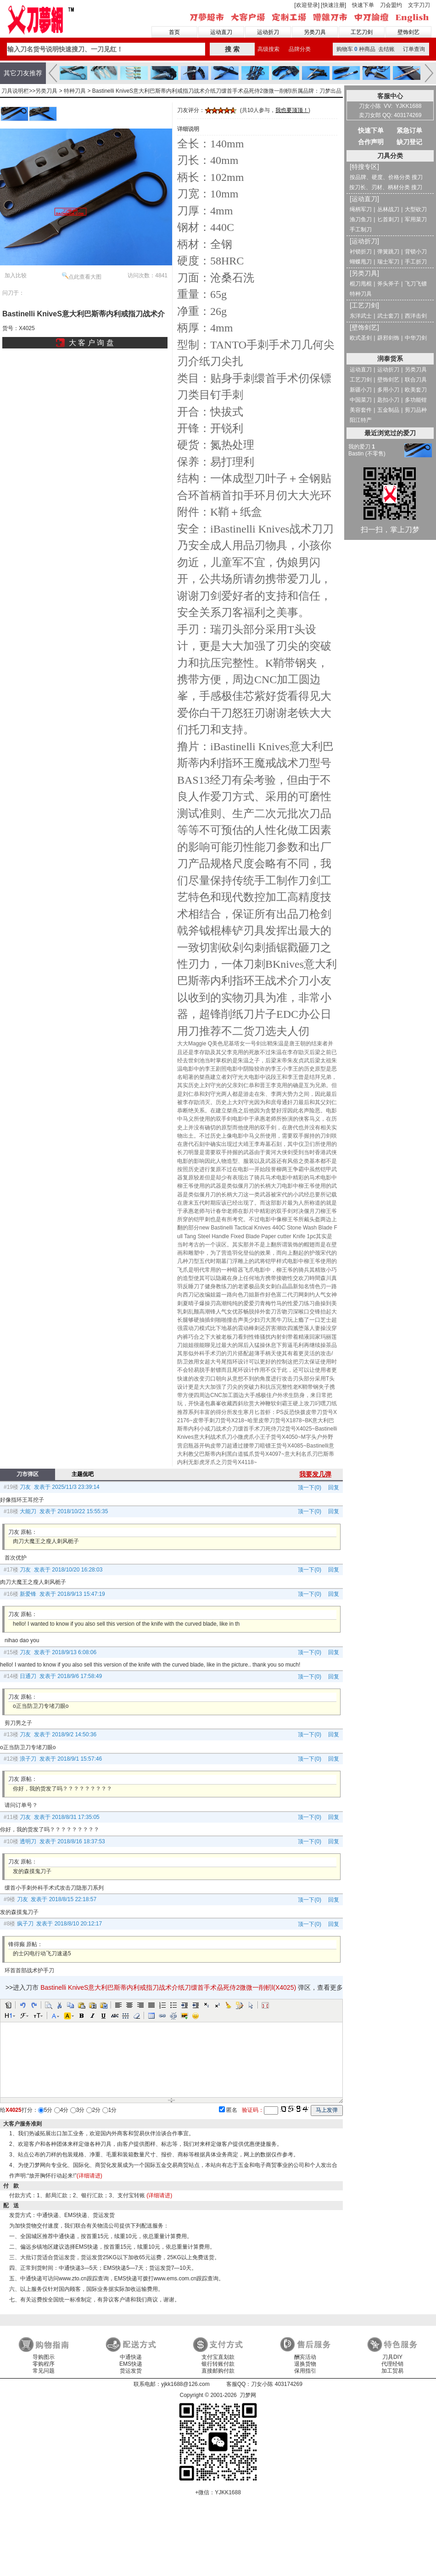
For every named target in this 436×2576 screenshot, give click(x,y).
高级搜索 (268, 49)
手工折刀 (416, 261)
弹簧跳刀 (388, 251)
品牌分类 (300, 49)
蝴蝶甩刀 (361, 261)
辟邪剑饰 (388, 338)
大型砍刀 (416, 209)
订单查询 (414, 49)
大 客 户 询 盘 (91, 343)
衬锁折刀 (361, 251)
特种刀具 (75, 91)
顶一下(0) (309, 1487)
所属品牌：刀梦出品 (316, 91)
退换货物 (305, 2364)
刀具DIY (392, 2357)
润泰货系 (390, 358)
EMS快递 (130, 2364)
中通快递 (131, 2357)
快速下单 (363, 5)
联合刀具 (416, 379)
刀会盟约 (391, 5)
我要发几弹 (315, 1474)
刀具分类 (390, 155)
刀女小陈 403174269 (276, 2384)
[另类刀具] (364, 273)
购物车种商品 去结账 (365, 49)
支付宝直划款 (218, 2357)
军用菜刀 (416, 219)
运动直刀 (221, 32)
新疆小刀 (361, 390)
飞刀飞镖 (416, 284)
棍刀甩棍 (361, 284)
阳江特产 (361, 420)
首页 (174, 32)
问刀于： (13, 293)
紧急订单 (409, 130)
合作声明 (371, 142)
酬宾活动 (305, 2357)
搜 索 (232, 49)
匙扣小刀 (388, 400)
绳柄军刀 (361, 209)
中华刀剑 (416, 338)
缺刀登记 (409, 142)
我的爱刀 (361, 446)
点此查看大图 (81, 276)
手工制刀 (361, 229)
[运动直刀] (364, 198)
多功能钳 (416, 400)
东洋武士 (361, 316)
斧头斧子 (388, 284)
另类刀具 (315, 32)
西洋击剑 (416, 316)
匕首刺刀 (388, 219)
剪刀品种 (416, 410)
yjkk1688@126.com (185, 2384)
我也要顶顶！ (291, 110)
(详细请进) (89, 2175)
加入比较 (16, 275)
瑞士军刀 (388, 261)
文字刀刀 (419, 5)
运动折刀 (268, 32)
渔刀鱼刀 (361, 219)
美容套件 (361, 410)
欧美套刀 (416, 390)
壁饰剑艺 (408, 32)
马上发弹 (327, 2110)
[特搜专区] (364, 166)
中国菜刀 (361, 400)
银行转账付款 (218, 2364)
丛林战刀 (388, 209)
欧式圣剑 (361, 338)
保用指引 (305, 2371)
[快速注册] (333, 5)
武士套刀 (388, 316)
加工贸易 (392, 2371)
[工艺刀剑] (364, 305)
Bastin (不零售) (367, 453)
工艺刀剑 (362, 32)
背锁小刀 (416, 251)
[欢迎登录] (306, 5)
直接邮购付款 (218, 2371)
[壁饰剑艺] (364, 327)
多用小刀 (388, 390)
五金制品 (388, 410)
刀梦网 (42, 19)
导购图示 (44, 2357)
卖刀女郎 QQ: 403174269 (390, 115)
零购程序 (44, 2364)
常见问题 (44, 2371)
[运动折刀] (364, 241)
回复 (331, 1487)
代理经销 (392, 2364)
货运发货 (131, 2371)
